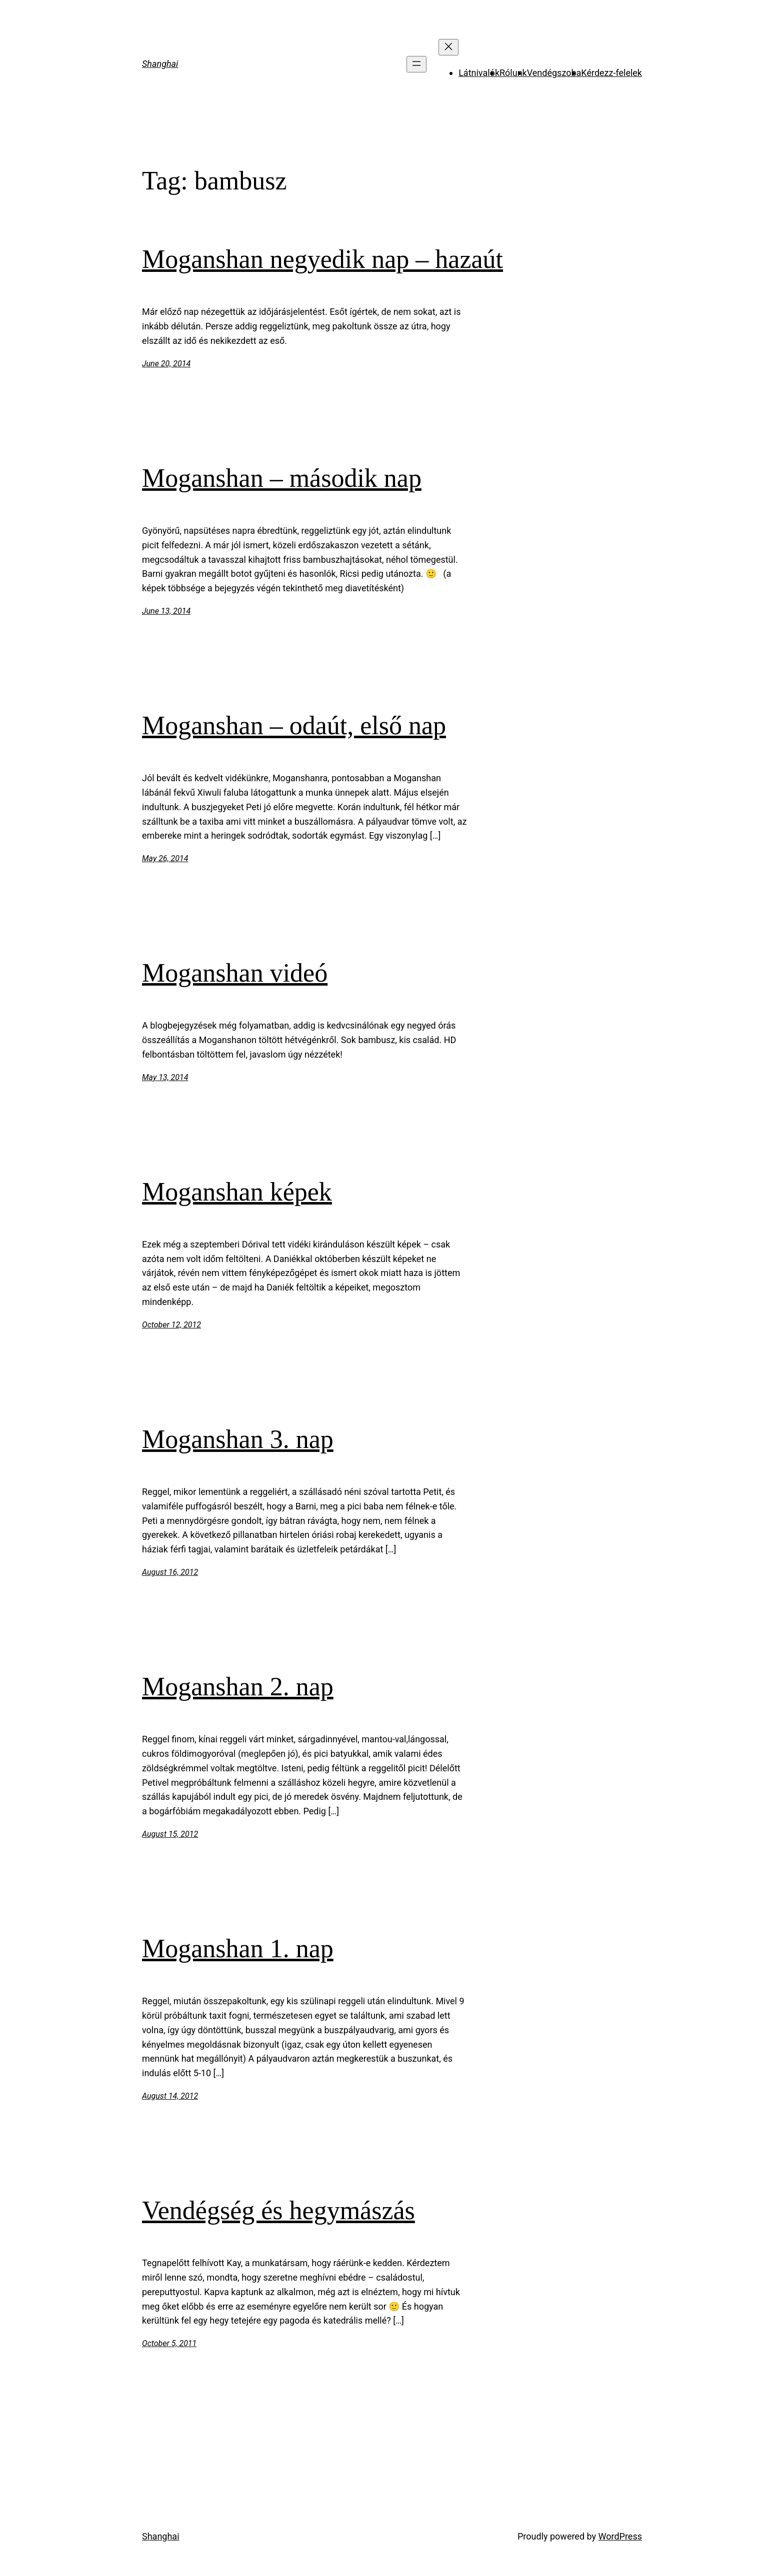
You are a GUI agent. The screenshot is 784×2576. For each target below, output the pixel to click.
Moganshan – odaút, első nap (294, 725)
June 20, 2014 (166, 363)
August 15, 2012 (170, 1834)
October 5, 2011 (169, 2343)
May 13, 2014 (165, 1077)
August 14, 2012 (170, 2096)
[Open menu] (416, 64)
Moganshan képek (237, 1192)
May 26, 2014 (165, 858)
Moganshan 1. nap (238, 1948)
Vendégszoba (554, 72)
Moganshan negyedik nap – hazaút (322, 259)
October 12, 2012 (171, 1324)
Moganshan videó (235, 973)
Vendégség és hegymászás (278, 2210)
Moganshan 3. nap (238, 1439)
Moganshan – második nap (282, 478)
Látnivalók (479, 72)
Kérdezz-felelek (611, 72)
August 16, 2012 (170, 1572)
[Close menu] (448, 47)
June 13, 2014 (166, 611)
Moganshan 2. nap (238, 1686)
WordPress (620, 2536)
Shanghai (160, 63)
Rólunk (513, 72)
